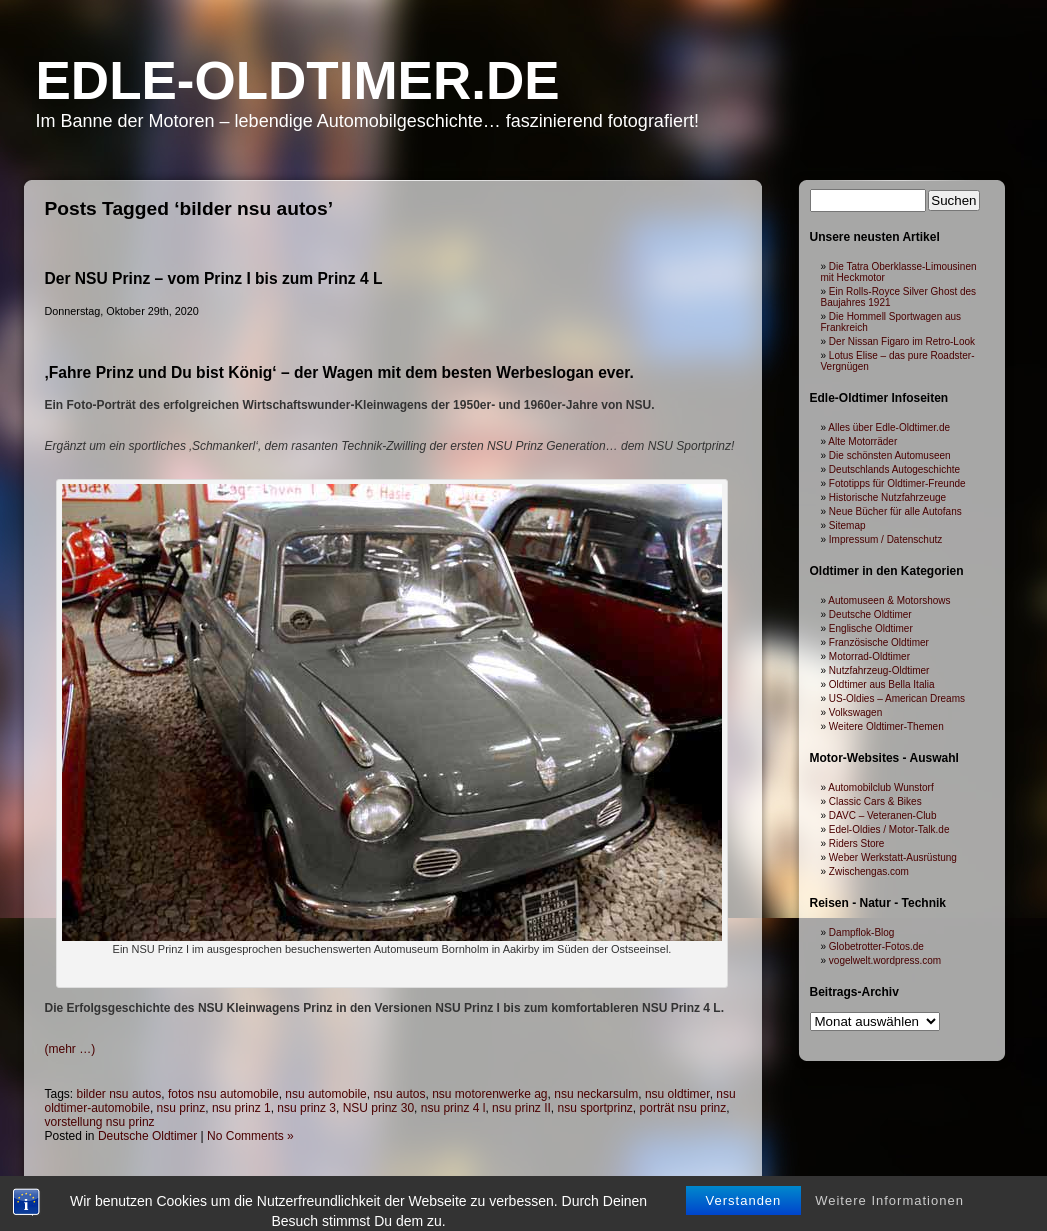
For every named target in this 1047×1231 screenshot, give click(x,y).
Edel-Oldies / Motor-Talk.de (889, 829)
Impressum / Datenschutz (885, 539)
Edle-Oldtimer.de (298, 80)
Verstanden (744, 1218)
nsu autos (399, 1094)
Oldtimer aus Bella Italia (882, 684)
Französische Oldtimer (879, 642)
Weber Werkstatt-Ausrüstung (893, 857)
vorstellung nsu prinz (100, 1122)
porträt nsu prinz (683, 1108)
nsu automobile (325, 1094)
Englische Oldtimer (871, 628)
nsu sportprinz (594, 1108)
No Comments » (250, 1136)
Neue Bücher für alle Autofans (895, 511)
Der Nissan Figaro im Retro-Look (902, 341)
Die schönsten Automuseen (890, 455)
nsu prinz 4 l (453, 1108)
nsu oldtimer (677, 1094)
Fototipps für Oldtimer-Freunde (897, 483)
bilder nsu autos (119, 1094)
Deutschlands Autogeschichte (894, 469)
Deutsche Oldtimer (147, 1136)
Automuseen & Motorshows (889, 600)
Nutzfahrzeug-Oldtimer (879, 670)
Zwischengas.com (869, 871)
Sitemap (847, 525)
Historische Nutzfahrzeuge (887, 497)
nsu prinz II (521, 1108)
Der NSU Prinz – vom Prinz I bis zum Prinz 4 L (214, 278)
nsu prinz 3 (306, 1108)
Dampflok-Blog (862, 932)
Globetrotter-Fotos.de (876, 946)
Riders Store (857, 843)
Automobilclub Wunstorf (880, 787)
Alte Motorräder (862, 441)
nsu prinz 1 (241, 1108)
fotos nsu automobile (223, 1094)
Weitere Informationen (889, 1218)
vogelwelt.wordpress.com (885, 960)
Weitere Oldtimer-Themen (886, 726)
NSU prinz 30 (378, 1108)
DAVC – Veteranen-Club (883, 815)
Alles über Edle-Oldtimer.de (889, 427)
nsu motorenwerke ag (489, 1094)
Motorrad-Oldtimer (869, 656)
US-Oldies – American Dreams (897, 698)
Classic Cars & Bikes (875, 801)
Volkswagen (855, 712)
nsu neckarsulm (596, 1094)
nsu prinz (181, 1108)
